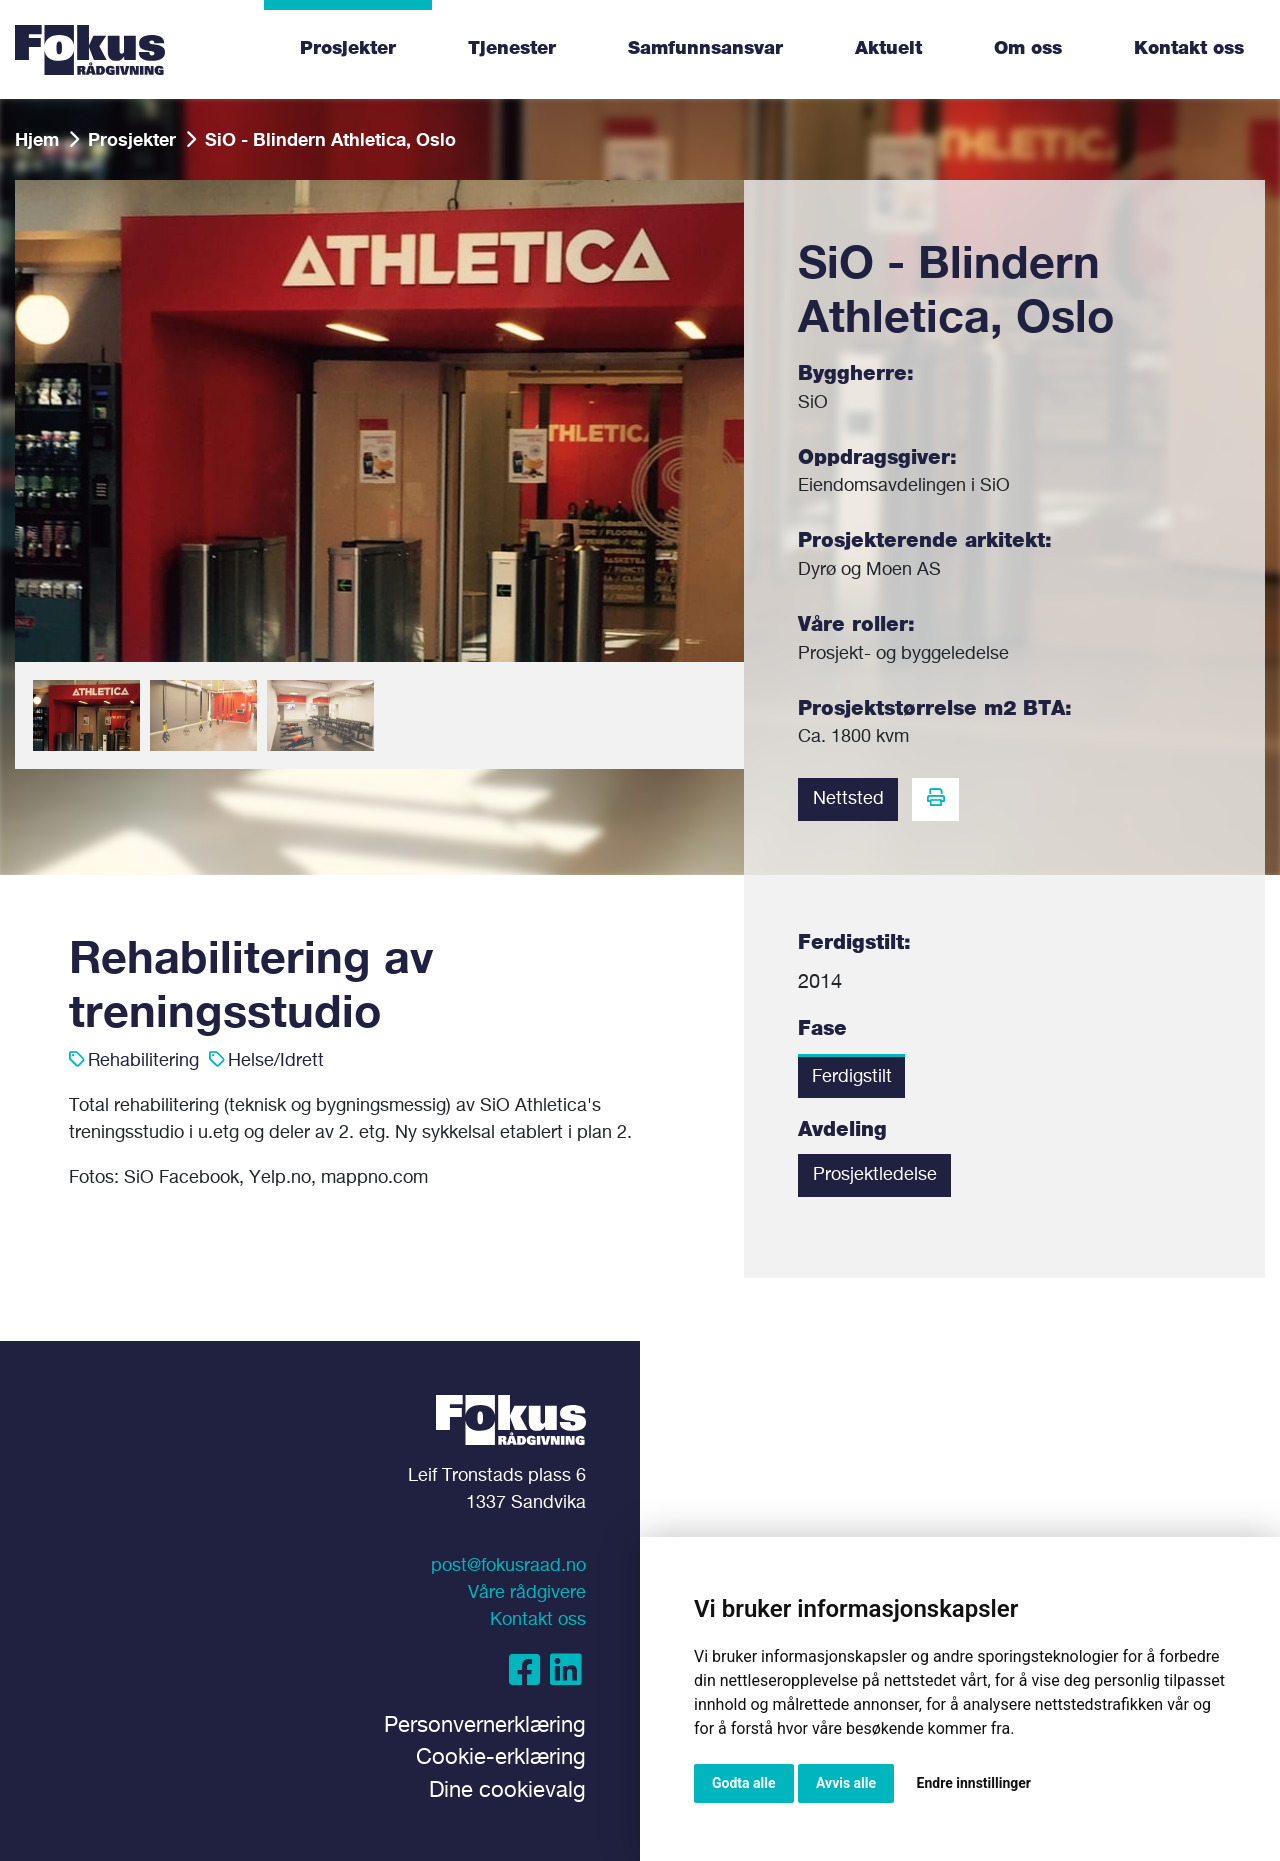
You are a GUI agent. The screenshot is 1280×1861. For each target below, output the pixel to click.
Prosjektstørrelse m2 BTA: (935, 709)
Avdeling (842, 1130)
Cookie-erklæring (501, 1758)
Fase (822, 1029)
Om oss (1028, 49)
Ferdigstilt (852, 1077)
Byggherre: (856, 374)
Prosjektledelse (875, 1175)
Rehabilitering (143, 1061)
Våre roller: (856, 625)
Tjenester (512, 49)
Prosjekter (348, 49)
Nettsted (848, 799)
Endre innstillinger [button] (974, 1783)
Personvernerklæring (485, 1726)
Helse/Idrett (276, 1061)
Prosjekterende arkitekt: (925, 541)
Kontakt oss (1189, 49)
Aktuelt (888, 49)
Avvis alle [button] (846, 1783)
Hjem (37, 139)
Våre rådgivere (527, 1593)
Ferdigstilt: (854, 943)
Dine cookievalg (507, 1791)
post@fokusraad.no (508, 1566)
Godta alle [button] (744, 1783)
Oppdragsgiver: (877, 458)
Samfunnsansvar (705, 49)
